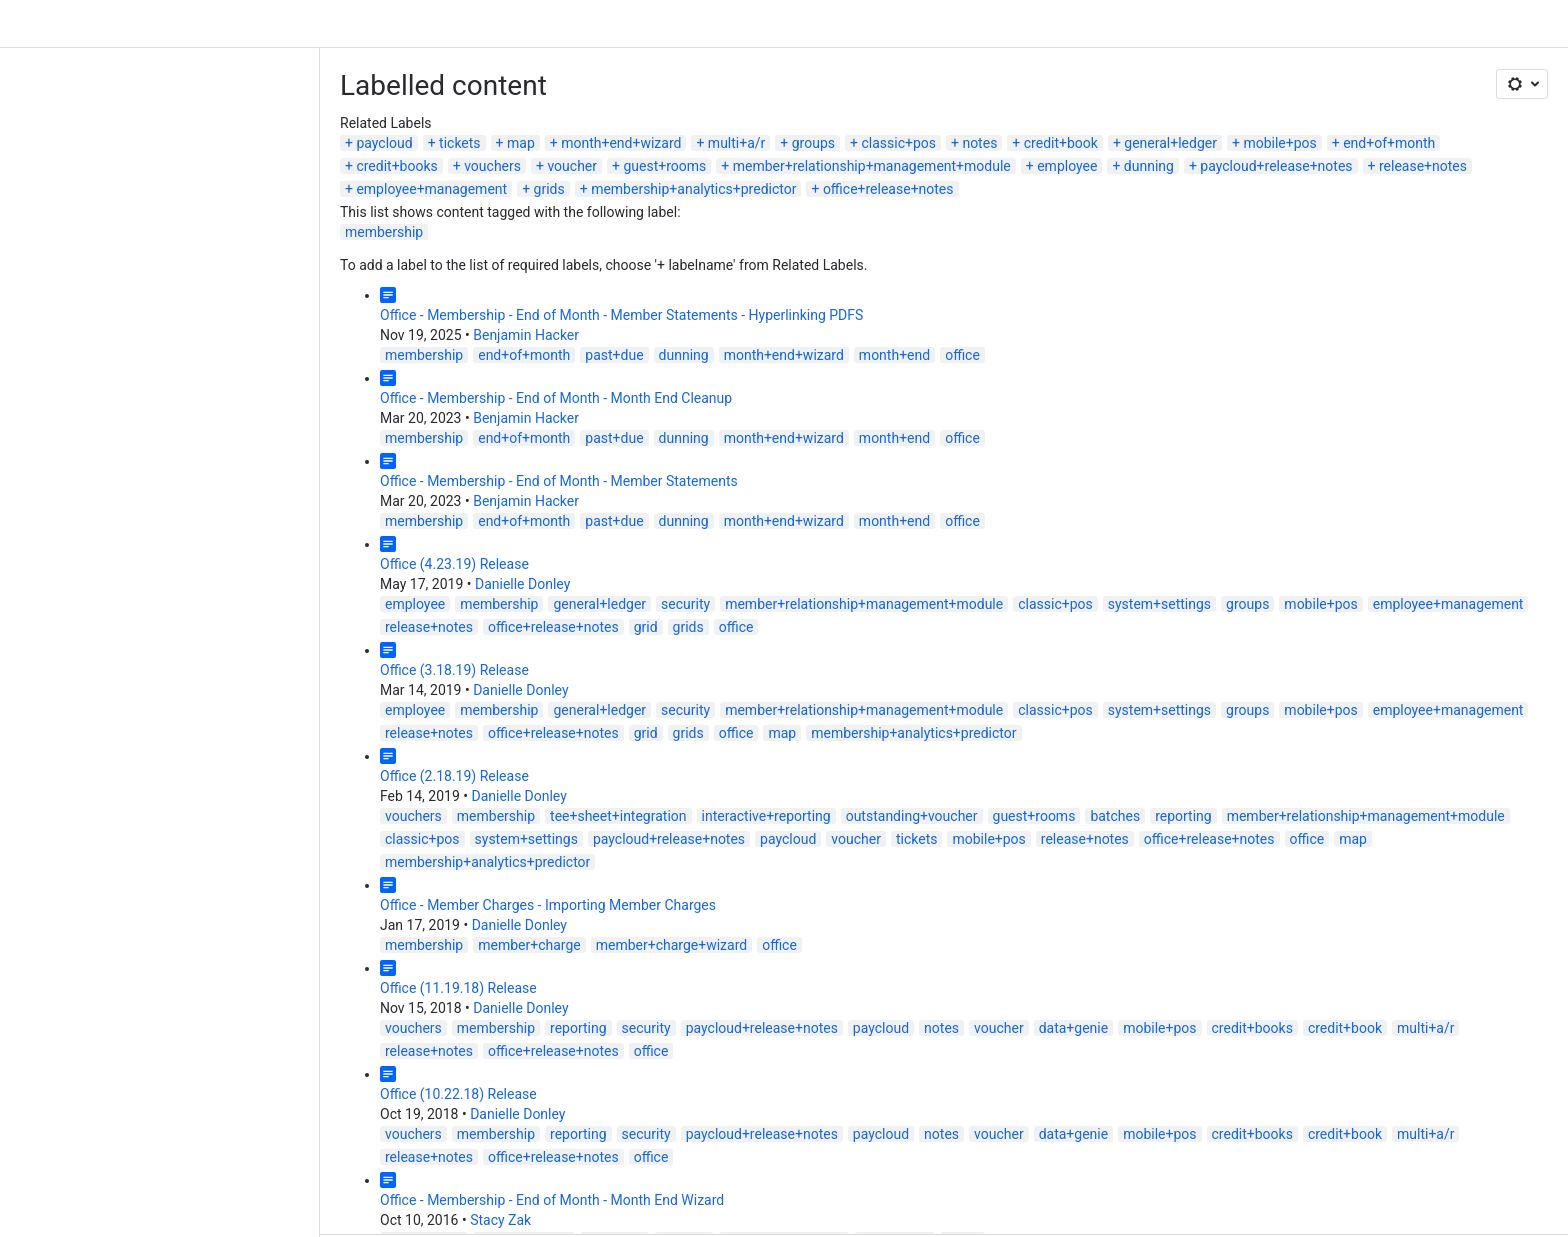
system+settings (839, 533)
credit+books (1182, 95)
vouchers (1277, 95)
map (201, 95)
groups (493, 95)
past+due (294, 284)
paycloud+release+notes (580, 118)
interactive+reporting (446, 745)
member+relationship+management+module (175, 118)
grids (989, 118)
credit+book (741, 95)
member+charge (209, 851)
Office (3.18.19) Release (134, 599)
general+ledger (850, 95)
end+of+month (1069, 95)
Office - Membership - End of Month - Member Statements (239, 410)
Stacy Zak (180, 1080)
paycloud (64, 95)
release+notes (727, 118)
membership (64, 161)
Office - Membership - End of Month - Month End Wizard (232, 1060)
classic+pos (578, 95)
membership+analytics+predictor (1134, 118)
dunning (453, 118)
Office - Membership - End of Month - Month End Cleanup (236, 327)
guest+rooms (1450, 95)
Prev (34, 1133)
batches (795, 745)
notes (659, 95)
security (365, 533)
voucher (1358, 95)
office (642, 284)
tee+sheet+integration (298, 745)
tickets (140, 95)
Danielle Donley (202, 513)
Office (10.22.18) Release (138, 977)
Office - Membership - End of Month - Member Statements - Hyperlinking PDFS (301, 244)
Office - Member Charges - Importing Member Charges (228, 811)
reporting (863, 745)
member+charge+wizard (351, 851)
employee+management (872, 118)
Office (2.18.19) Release (134, 705)
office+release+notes (1329, 118)
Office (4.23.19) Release (134, 493)
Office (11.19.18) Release (138, 894)
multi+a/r (416, 95)
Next (82, 1133)
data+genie (754, 934)
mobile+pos (959, 95)
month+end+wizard (301, 95)
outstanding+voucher (592, 745)
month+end (574, 284)
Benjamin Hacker (206, 264)
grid (1479, 533)
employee (371, 118)
